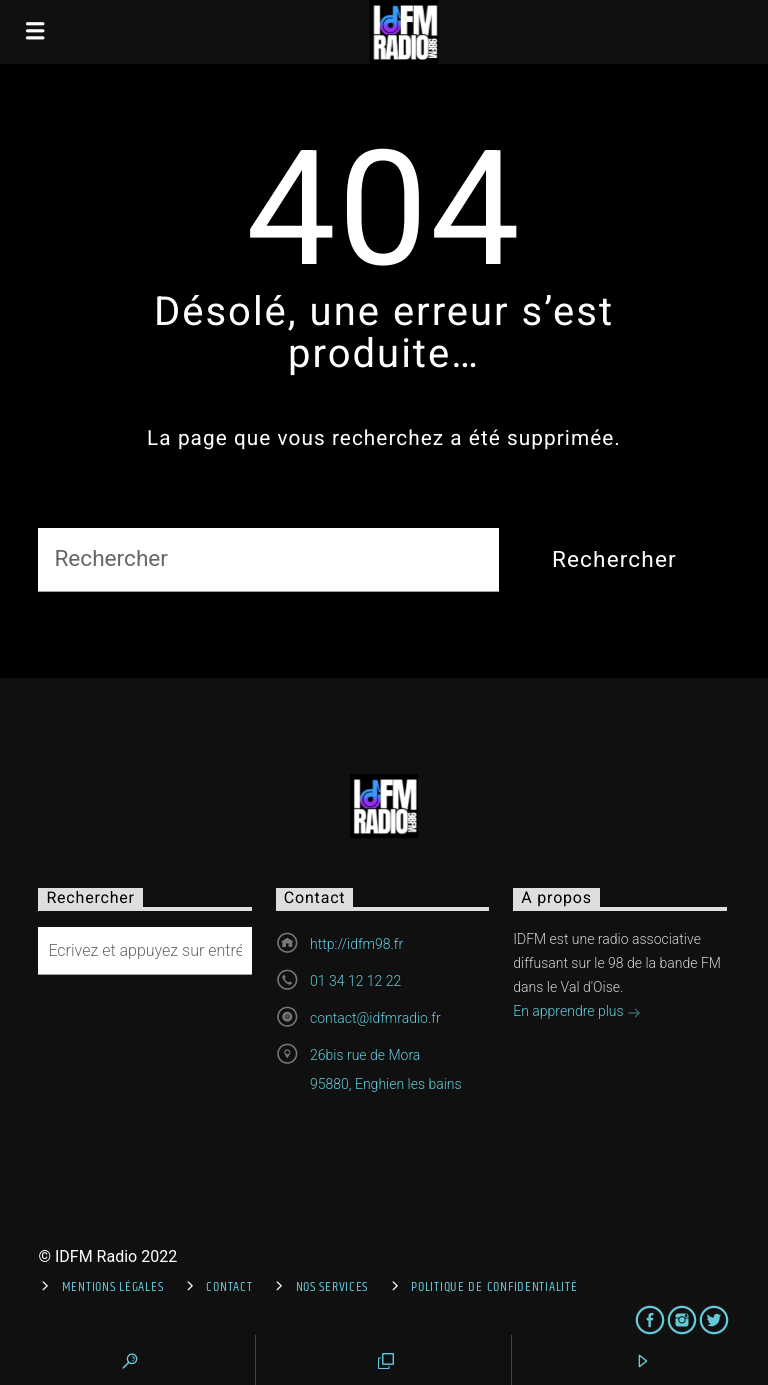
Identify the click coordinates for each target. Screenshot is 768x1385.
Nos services (332, 1287)
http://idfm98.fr (356, 944)
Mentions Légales (113, 1287)
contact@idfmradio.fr (375, 1018)
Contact (229, 1287)
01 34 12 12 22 (355, 981)
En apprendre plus (577, 1013)
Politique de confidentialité (494, 1287)
